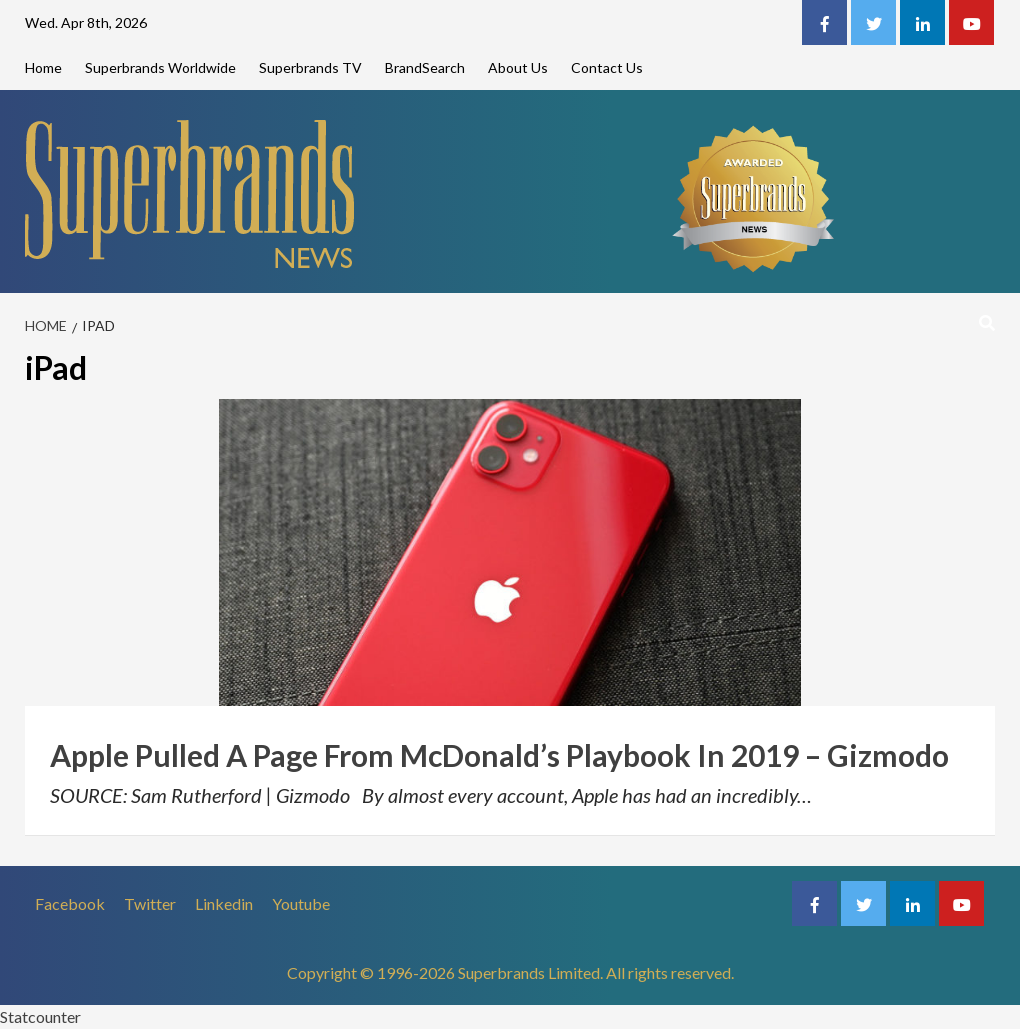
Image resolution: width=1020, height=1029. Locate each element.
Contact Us (607, 67)
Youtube (301, 903)
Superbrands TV (310, 67)
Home (43, 67)
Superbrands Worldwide (160, 67)
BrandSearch (425, 67)
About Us (518, 67)
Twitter (150, 903)
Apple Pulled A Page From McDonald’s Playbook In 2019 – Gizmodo (499, 755)
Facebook (70, 903)
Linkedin (224, 903)
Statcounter (40, 1016)
